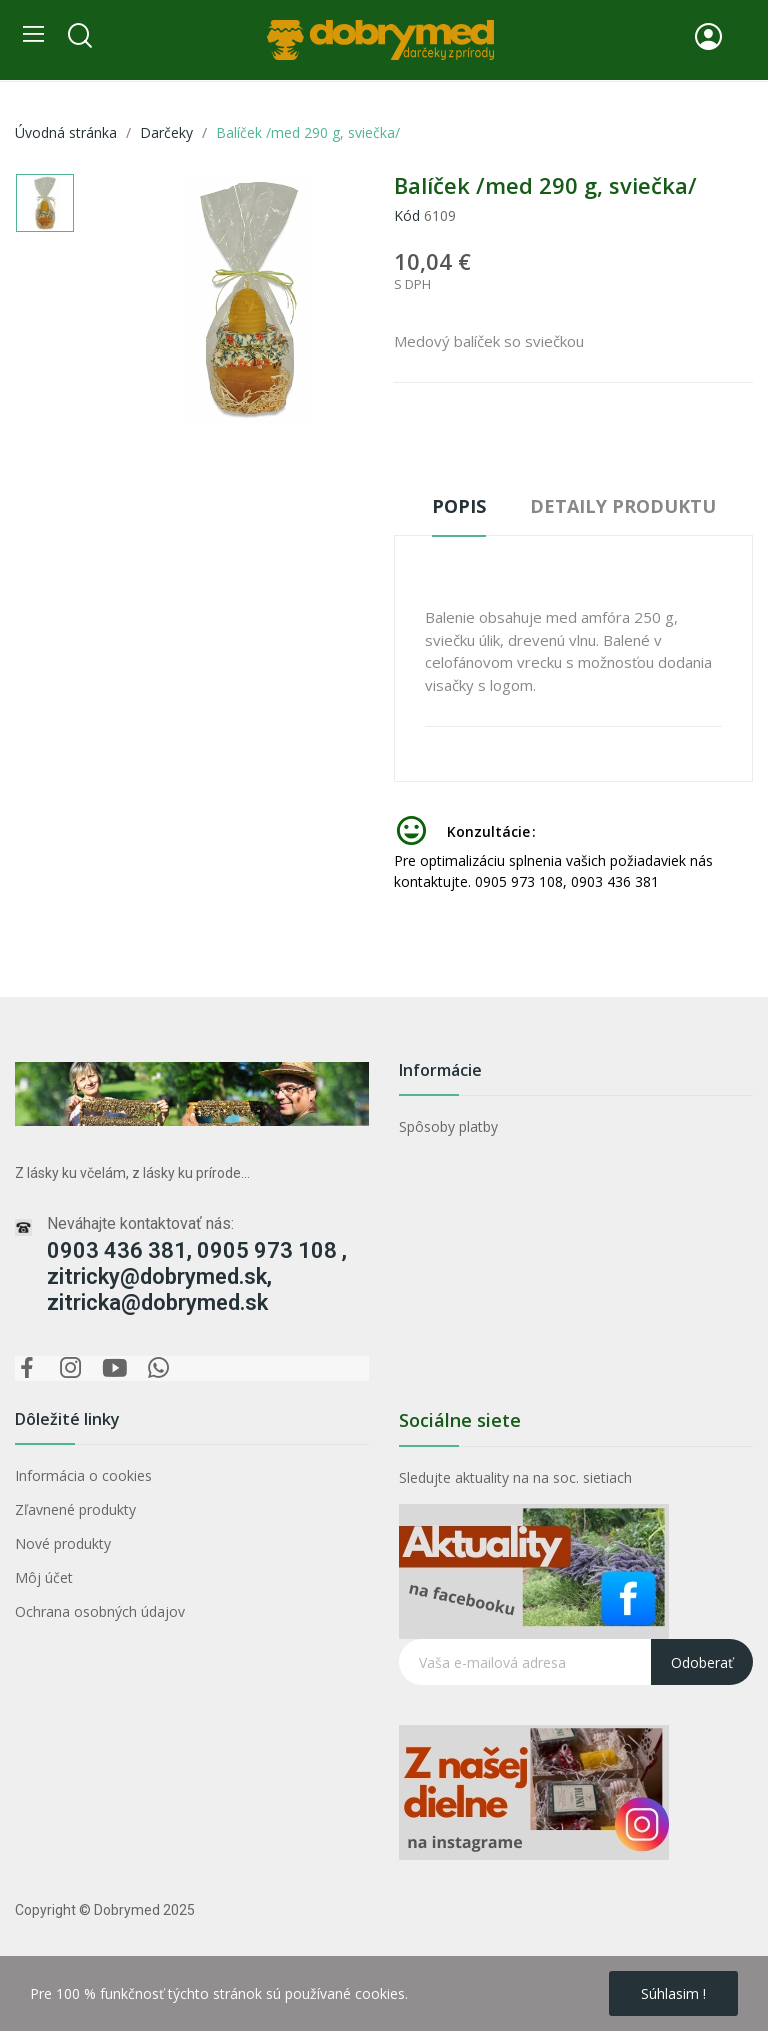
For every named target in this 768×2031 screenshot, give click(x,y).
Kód (407, 215)
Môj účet (44, 1577)
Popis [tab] (459, 506)
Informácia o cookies (83, 1475)
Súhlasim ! (673, 1993)
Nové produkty (63, 1543)
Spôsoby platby (448, 1126)
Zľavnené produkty (75, 1509)
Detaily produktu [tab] (623, 506)
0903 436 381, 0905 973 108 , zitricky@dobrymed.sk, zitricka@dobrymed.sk (197, 1276)
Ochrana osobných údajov (100, 1611)
